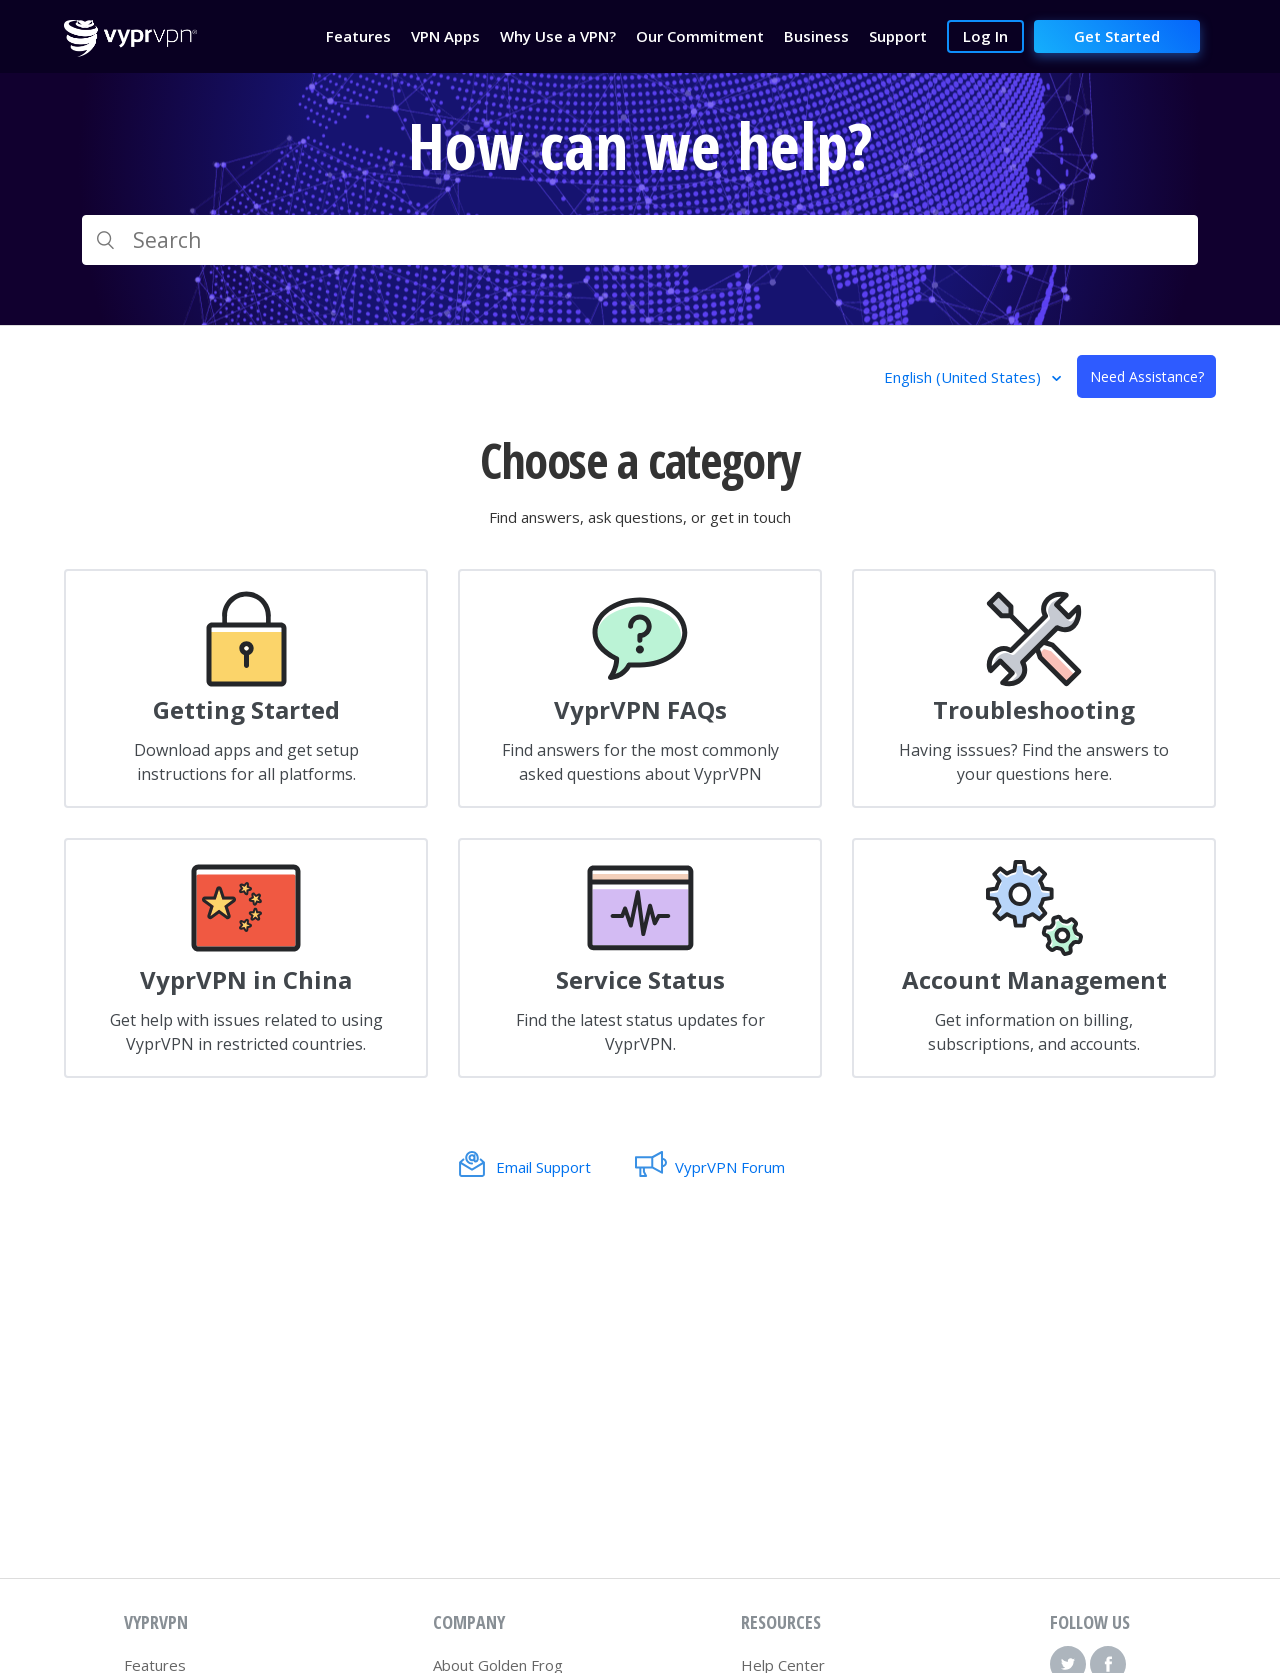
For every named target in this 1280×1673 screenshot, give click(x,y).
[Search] (640, 240)
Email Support (543, 1167)
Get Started (1117, 36)
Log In (985, 36)
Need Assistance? (1147, 376)
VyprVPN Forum (730, 1167)
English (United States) (964, 377)
